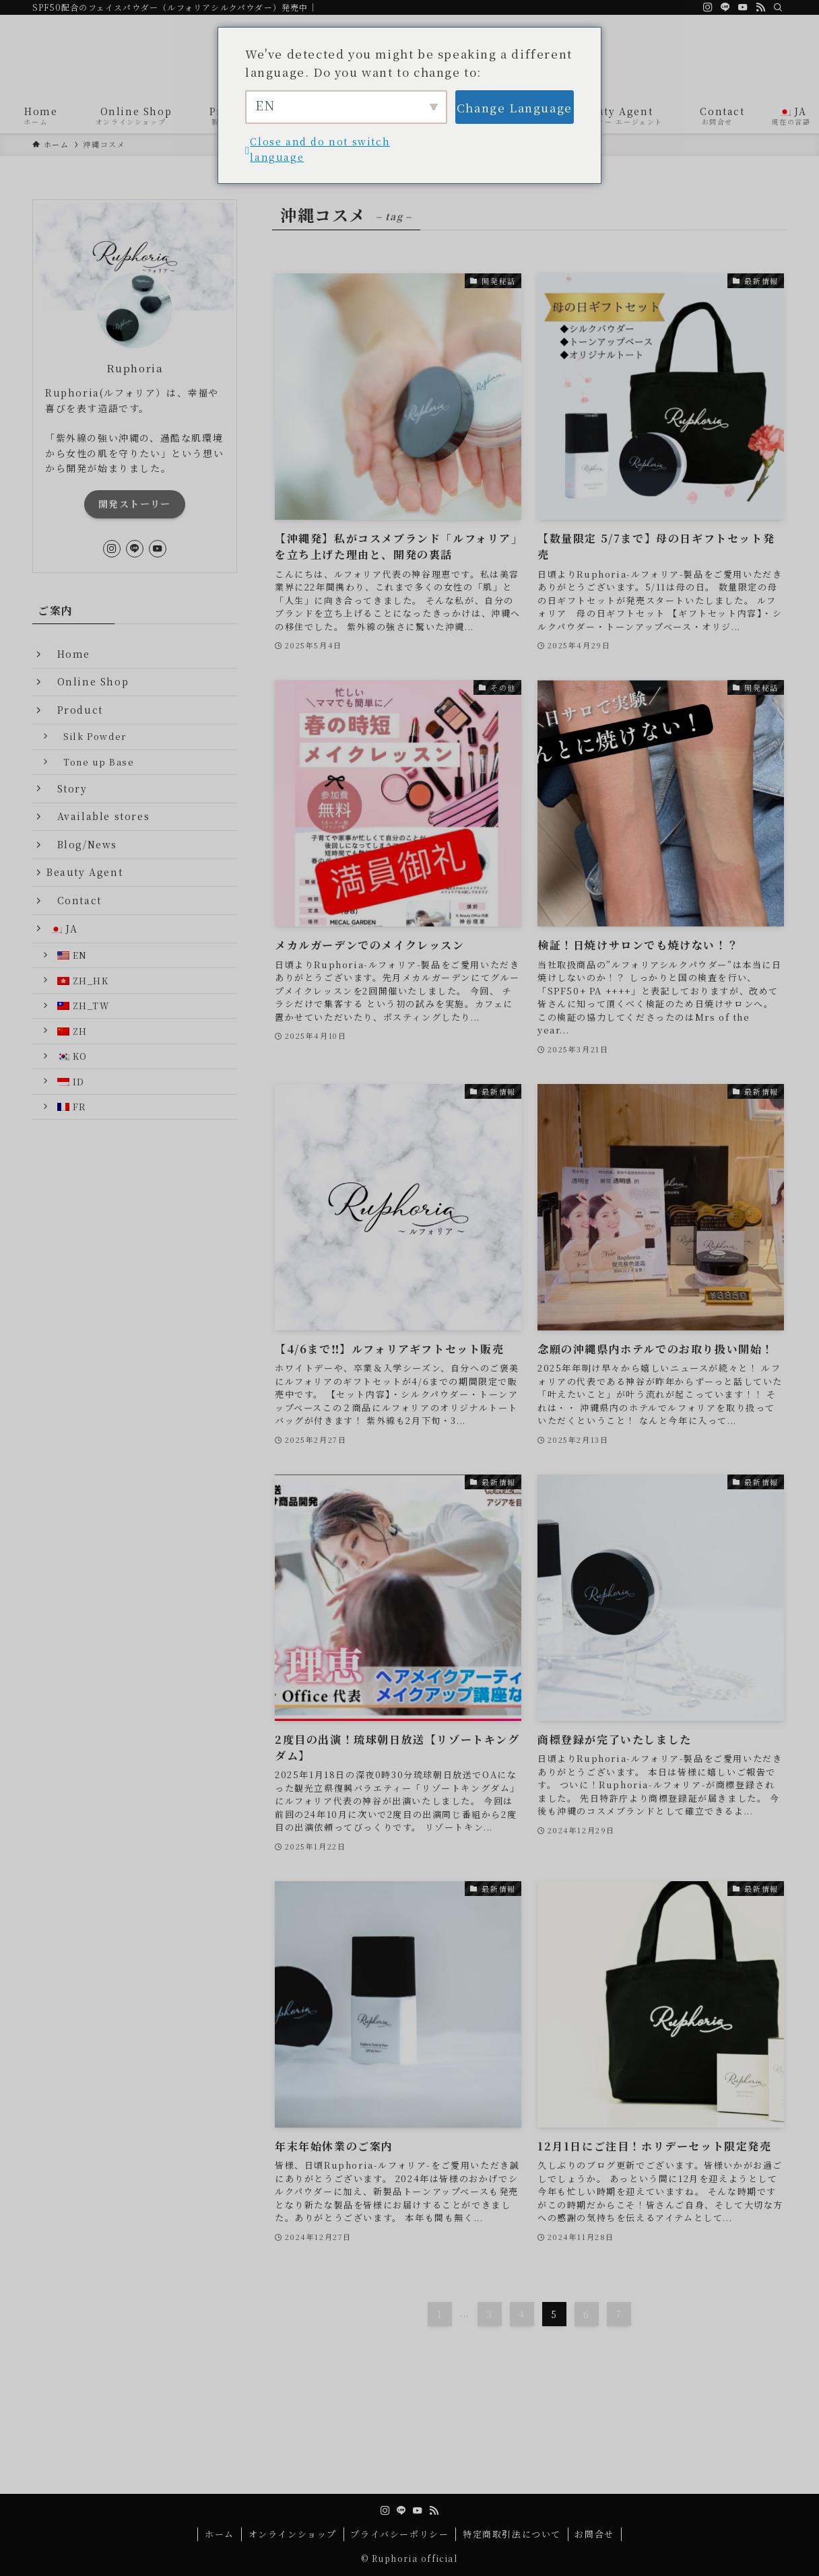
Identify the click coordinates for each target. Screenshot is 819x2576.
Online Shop (92, 681)
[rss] (760, 7)
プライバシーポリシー (399, 2534)
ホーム (219, 2534)
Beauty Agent (84, 872)
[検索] (778, 7)
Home (73, 653)
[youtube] (743, 7)
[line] (725, 7)
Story (72, 788)
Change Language (514, 107)
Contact (79, 900)
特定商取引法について (512, 2534)
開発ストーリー (134, 503)
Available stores (98, 816)
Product (74, 709)
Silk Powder (95, 736)
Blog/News (81, 844)
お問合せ (594, 2534)
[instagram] (708, 7)
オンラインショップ (293, 2534)
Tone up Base (99, 761)
